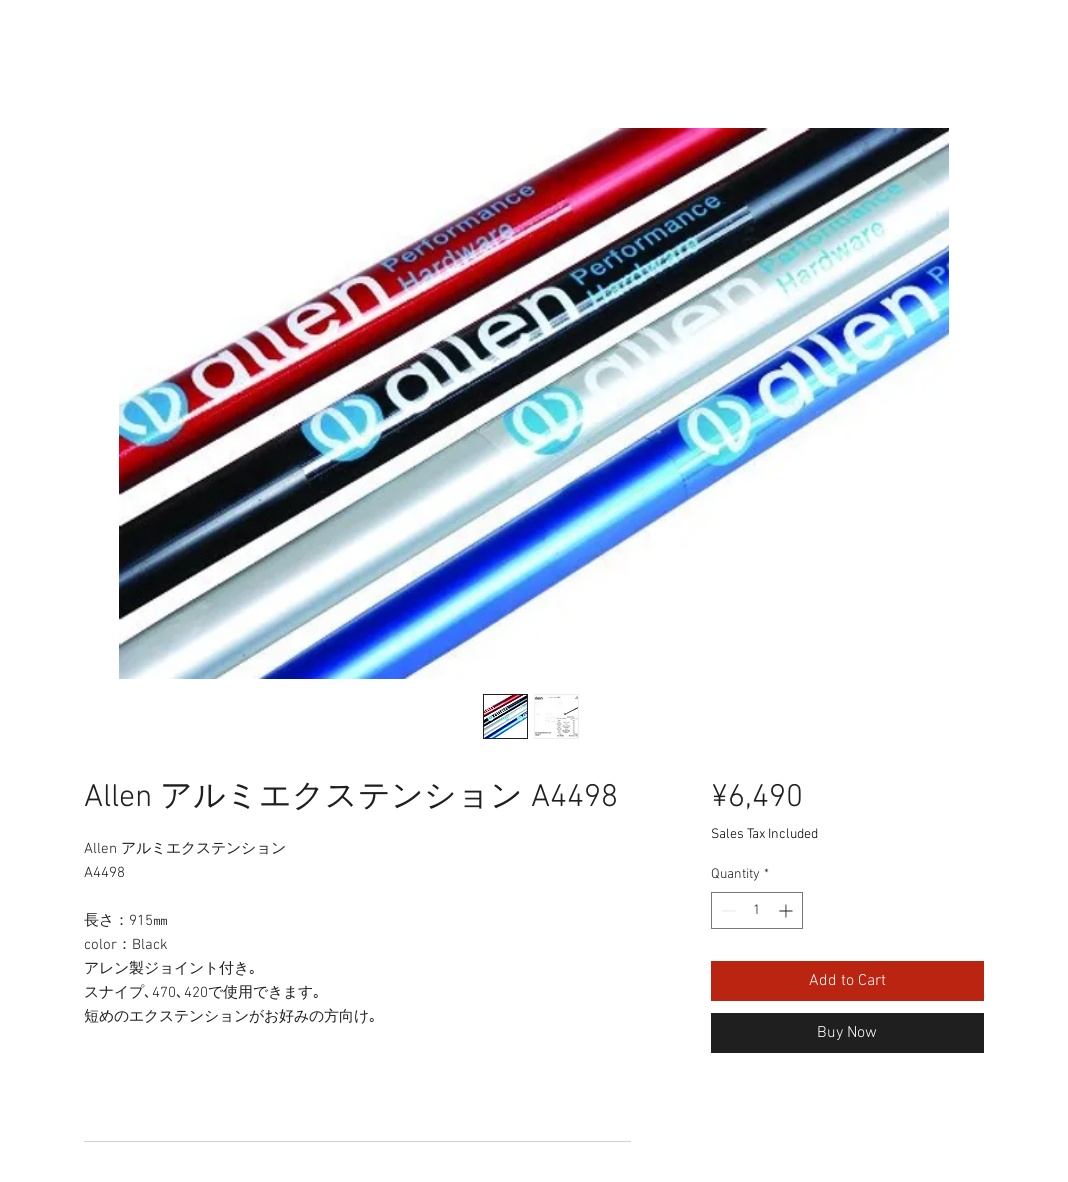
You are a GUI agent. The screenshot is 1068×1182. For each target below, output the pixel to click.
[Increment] (787, 910)
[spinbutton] (757, 910)
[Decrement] (726, 910)
